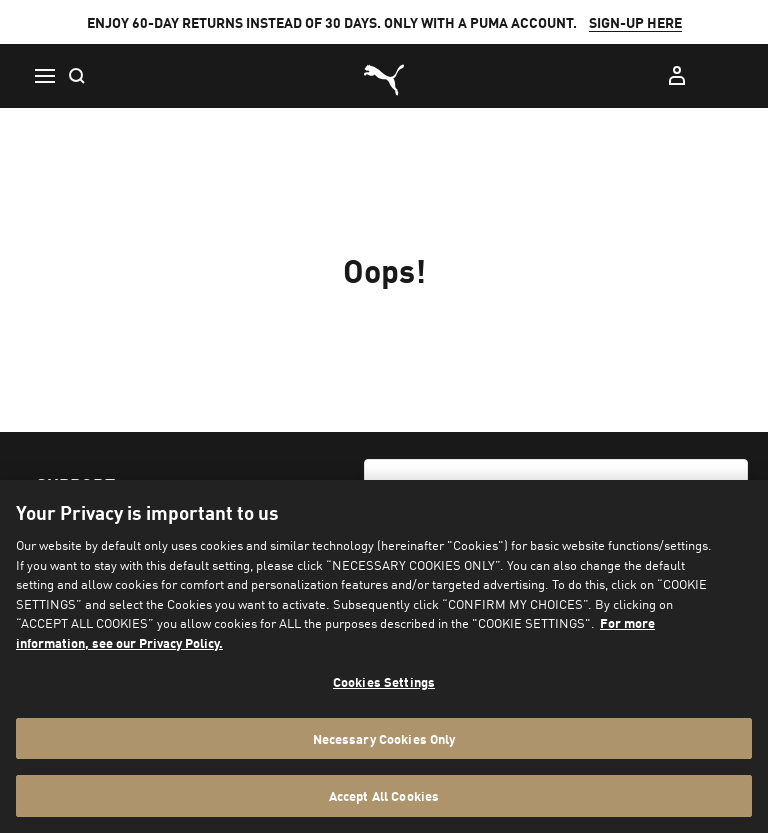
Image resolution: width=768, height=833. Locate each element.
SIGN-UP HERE (635, 22)
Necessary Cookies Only (384, 738)
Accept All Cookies (384, 795)
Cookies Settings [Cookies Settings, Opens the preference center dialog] (384, 681)
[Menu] (44, 76)
